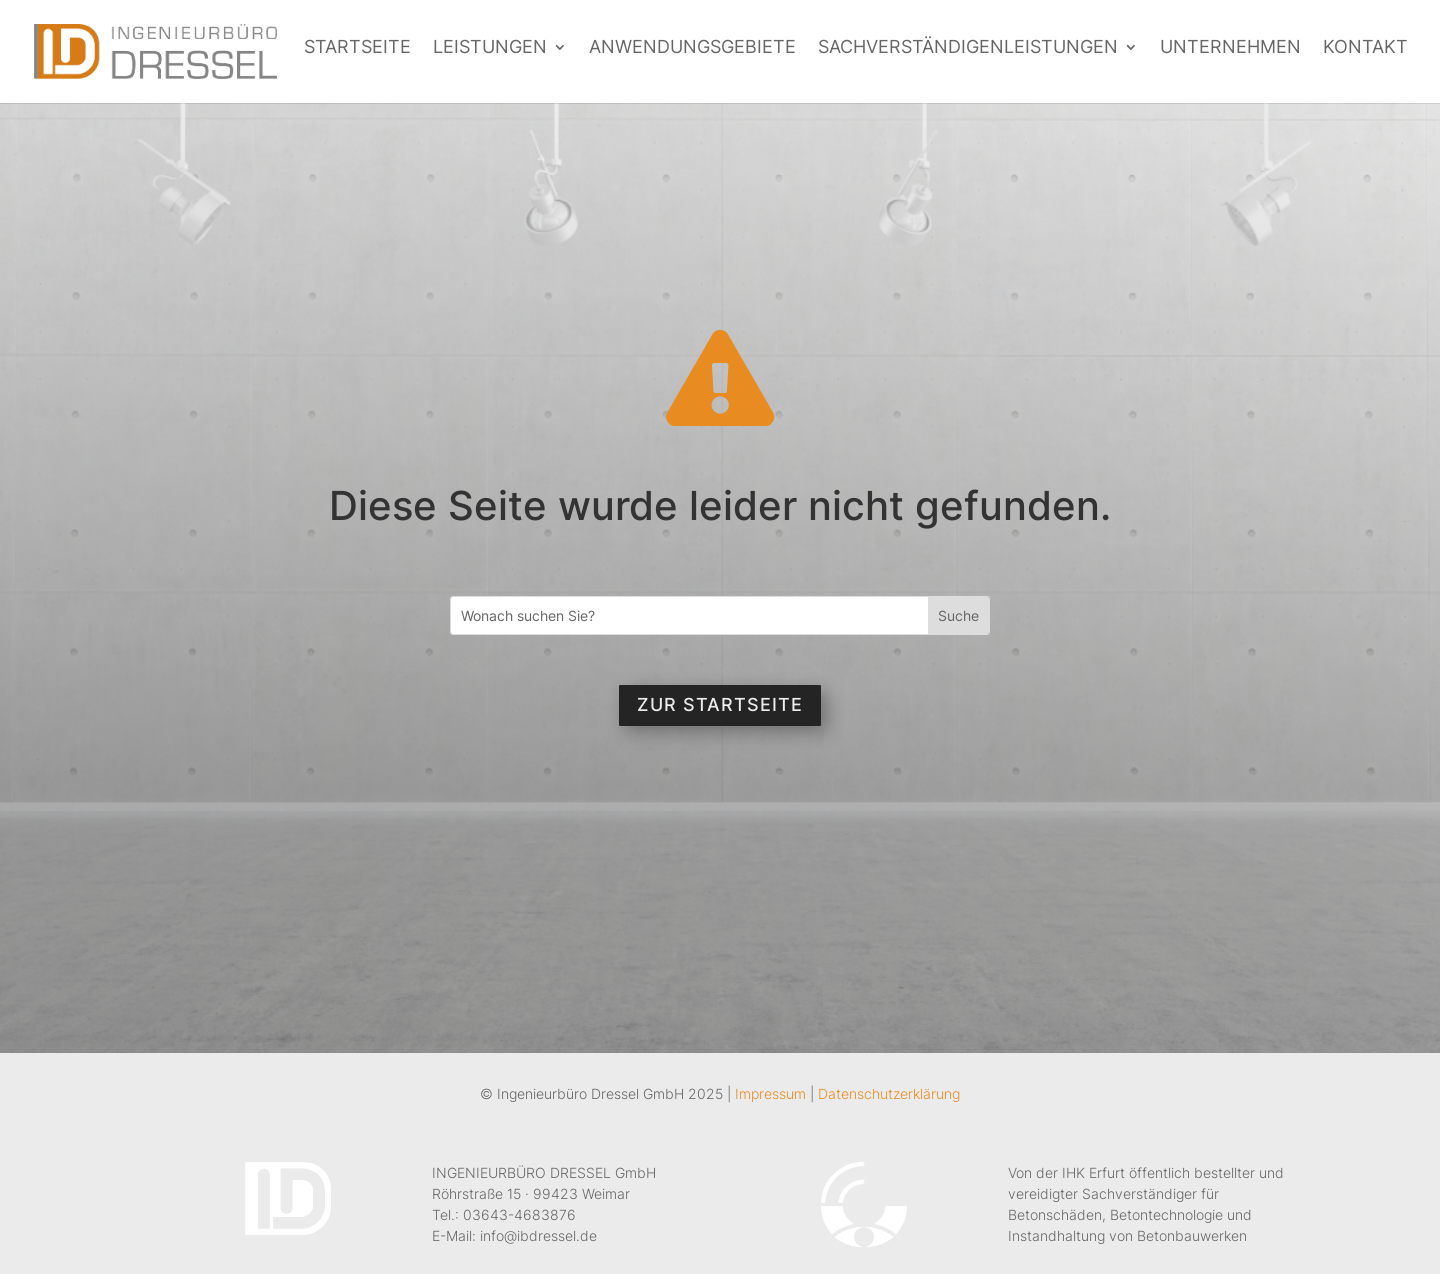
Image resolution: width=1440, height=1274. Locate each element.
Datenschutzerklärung (889, 1093)
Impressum (770, 1093)
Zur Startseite (720, 704)
